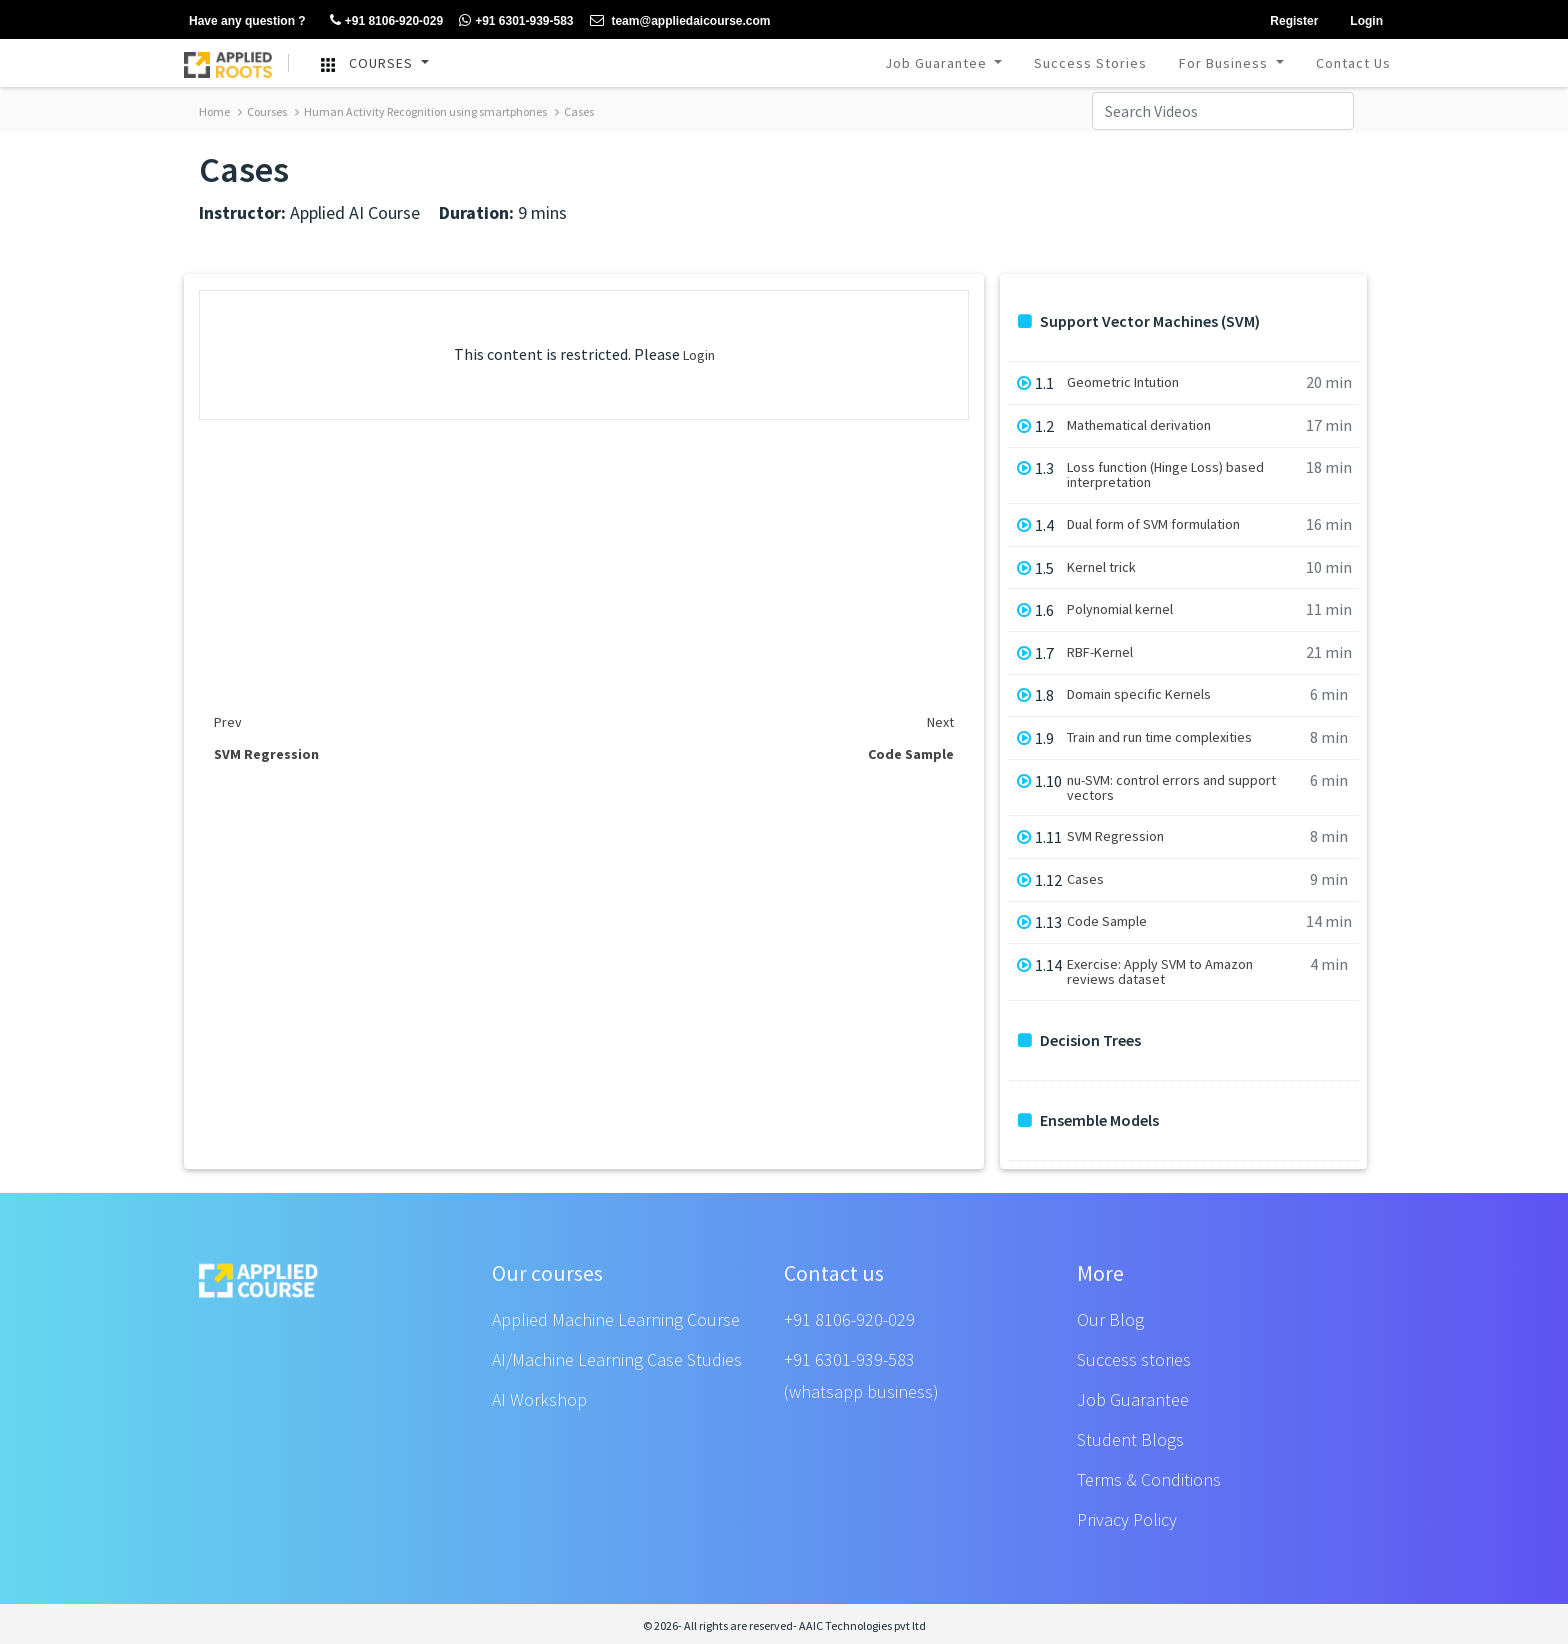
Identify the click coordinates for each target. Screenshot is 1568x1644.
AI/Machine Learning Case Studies (617, 1359)
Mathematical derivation (1139, 425)
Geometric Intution (1123, 382)
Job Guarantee (938, 63)
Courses (262, 111)
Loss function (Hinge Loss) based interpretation (1165, 475)
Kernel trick (1101, 567)
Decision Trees (1079, 1040)
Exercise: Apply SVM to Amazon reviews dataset (1160, 972)
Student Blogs (1130, 1439)
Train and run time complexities (1159, 737)
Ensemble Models (1088, 1120)
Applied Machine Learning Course (616, 1319)
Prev (228, 722)
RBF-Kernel (1100, 652)
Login (699, 355)
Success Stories (1090, 63)
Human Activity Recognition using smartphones (421, 111)
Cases (574, 111)
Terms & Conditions (1149, 1479)
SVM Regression (1115, 836)
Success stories (1134, 1359)
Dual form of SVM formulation (1153, 524)
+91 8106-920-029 (849, 1319)
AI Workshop (539, 1399)
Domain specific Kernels (1139, 694)
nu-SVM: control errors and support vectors (1171, 788)
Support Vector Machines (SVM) (1139, 321)
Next (940, 722)
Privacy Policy (1127, 1519)
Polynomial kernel (1120, 609)
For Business (1225, 63)
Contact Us (1353, 63)
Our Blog (1110, 1319)
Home (214, 111)
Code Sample (1107, 921)
